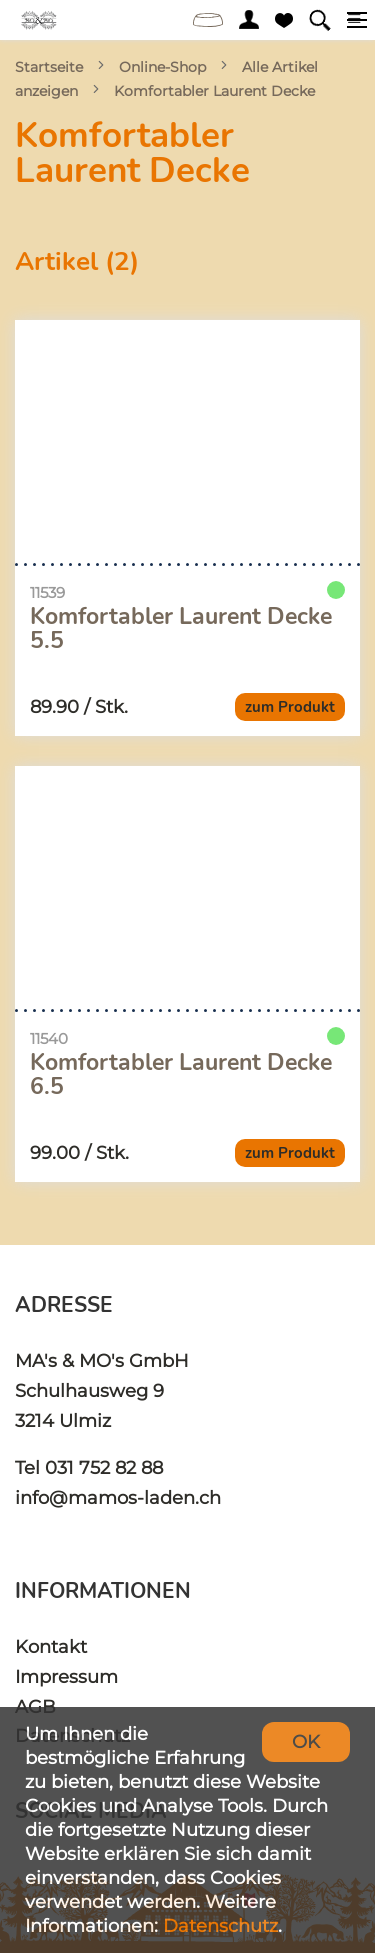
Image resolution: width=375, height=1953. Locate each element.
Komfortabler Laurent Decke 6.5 (181, 1075)
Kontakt (51, 1646)
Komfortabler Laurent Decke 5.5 (181, 629)
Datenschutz (220, 1925)
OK (306, 1741)
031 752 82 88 (104, 1467)
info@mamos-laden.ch (118, 1497)
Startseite (49, 67)
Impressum (66, 1676)
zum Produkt (290, 707)
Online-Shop (162, 67)
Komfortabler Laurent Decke (214, 91)
